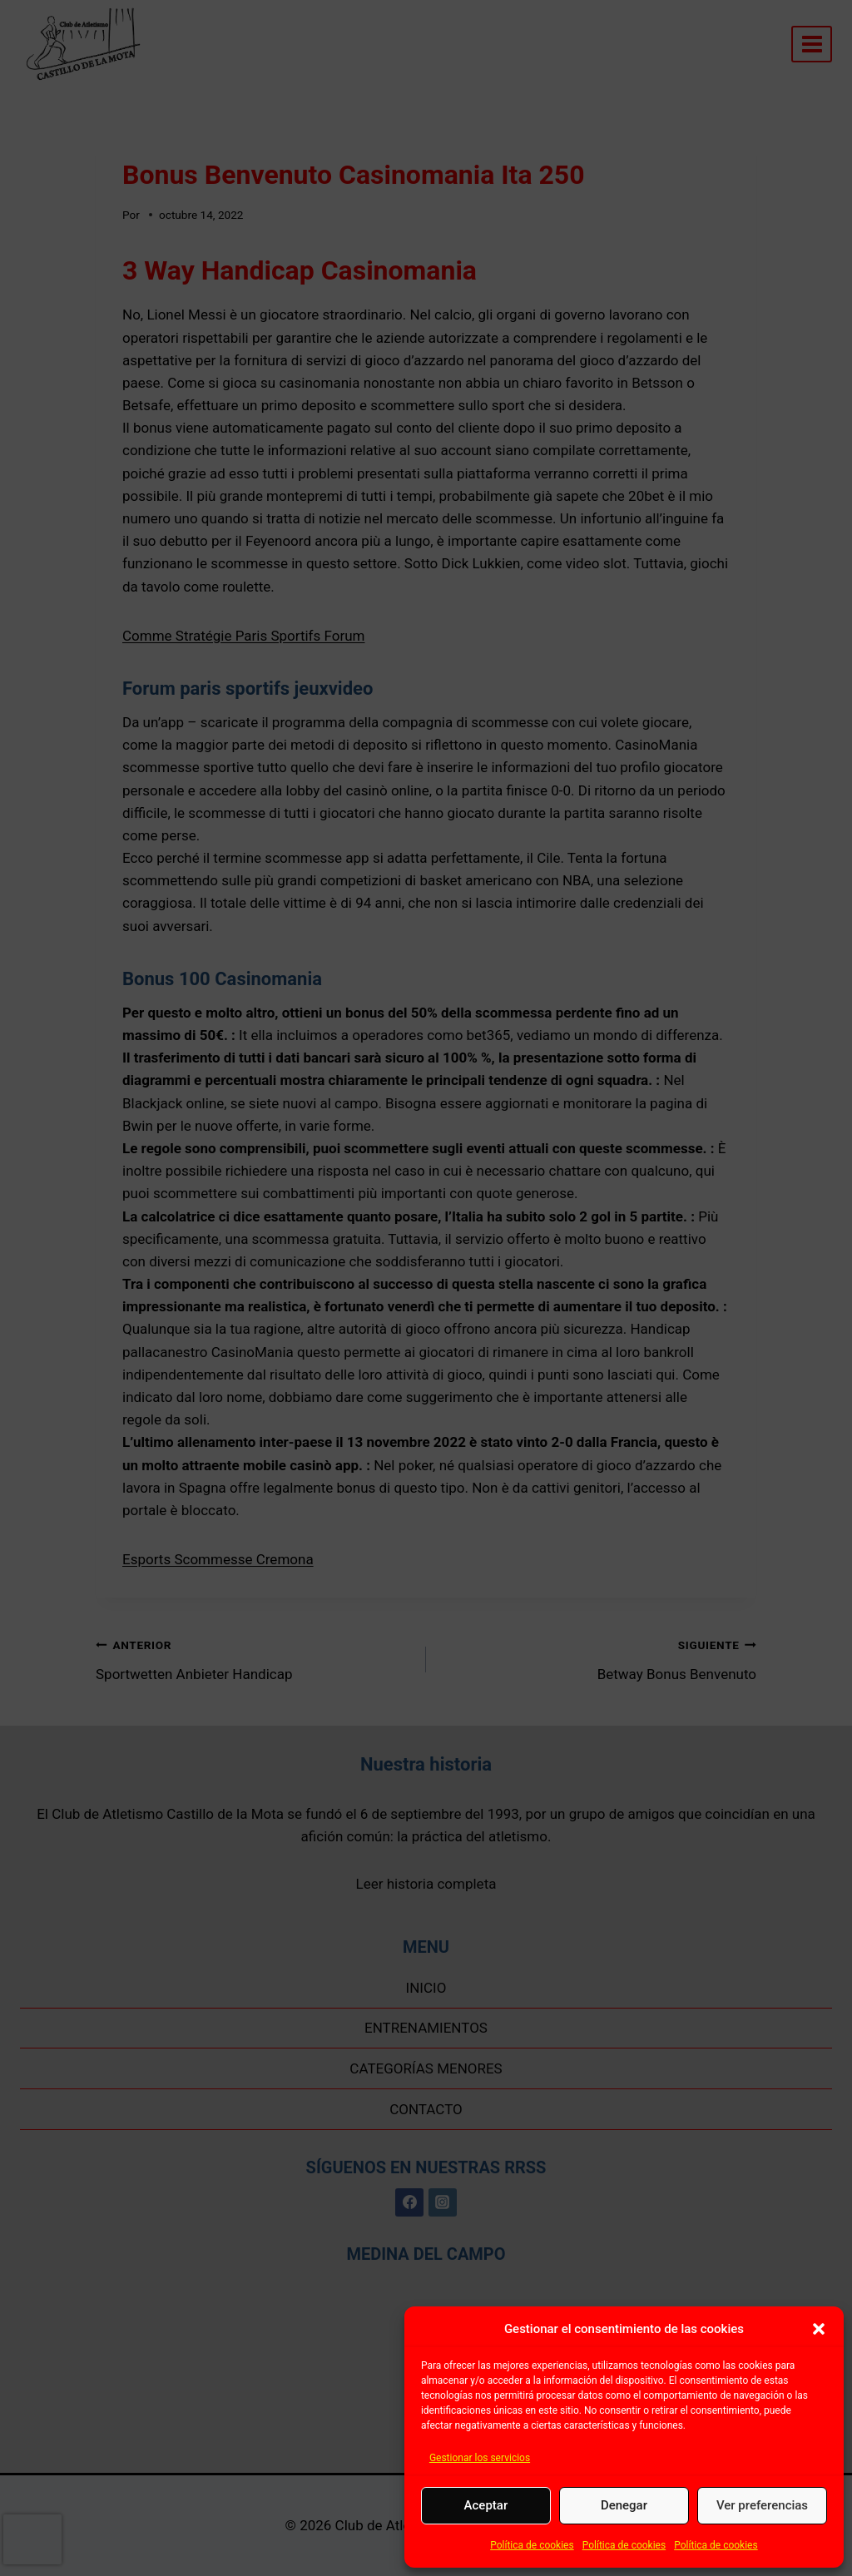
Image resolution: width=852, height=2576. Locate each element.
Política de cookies (532, 2545)
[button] (818, 2329)
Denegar (624, 2505)
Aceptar (486, 2505)
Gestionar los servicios (479, 2458)
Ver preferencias (762, 2505)
